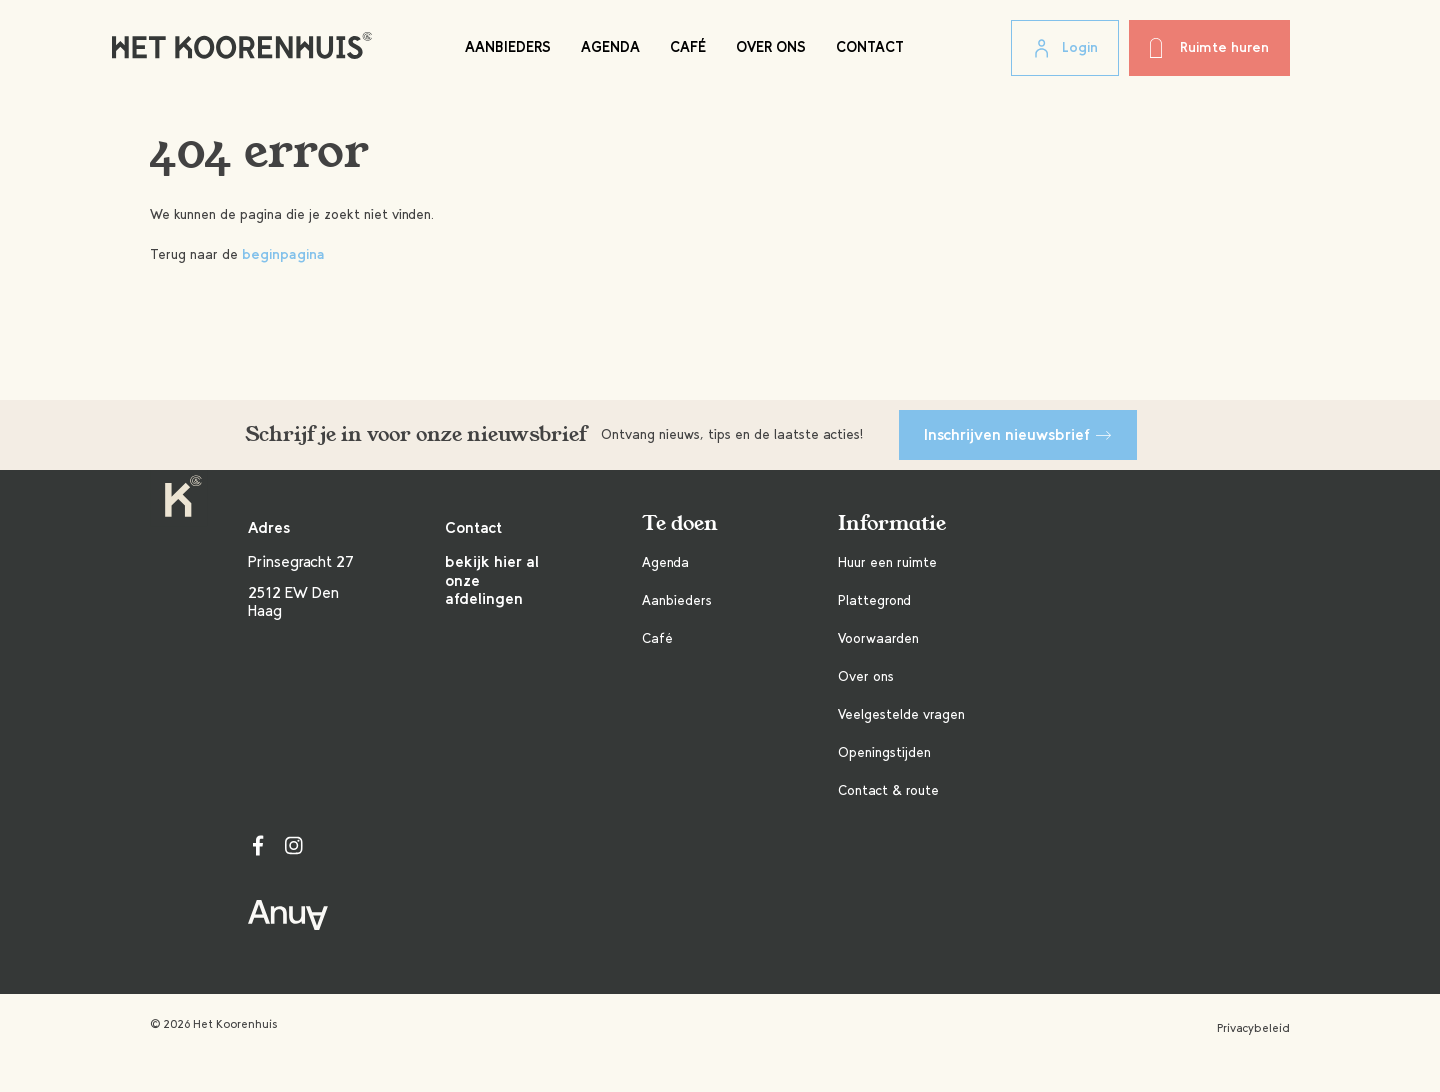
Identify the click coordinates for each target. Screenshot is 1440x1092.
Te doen (680, 523)
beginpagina (283, 254)
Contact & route (888, 790)
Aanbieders (508, 47)
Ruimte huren (1209, 48)
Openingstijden (884, 752)
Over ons (771, 47)
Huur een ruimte (887, 562)
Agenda (610, 47)
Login (1065, 49)
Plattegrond (874, 600)
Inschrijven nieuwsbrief (1018, 434)
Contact (870, 47)
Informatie (892, 523)
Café (688, 47)
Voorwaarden (878, 638)
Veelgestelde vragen (901, 714)
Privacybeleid (1253, 1028)
